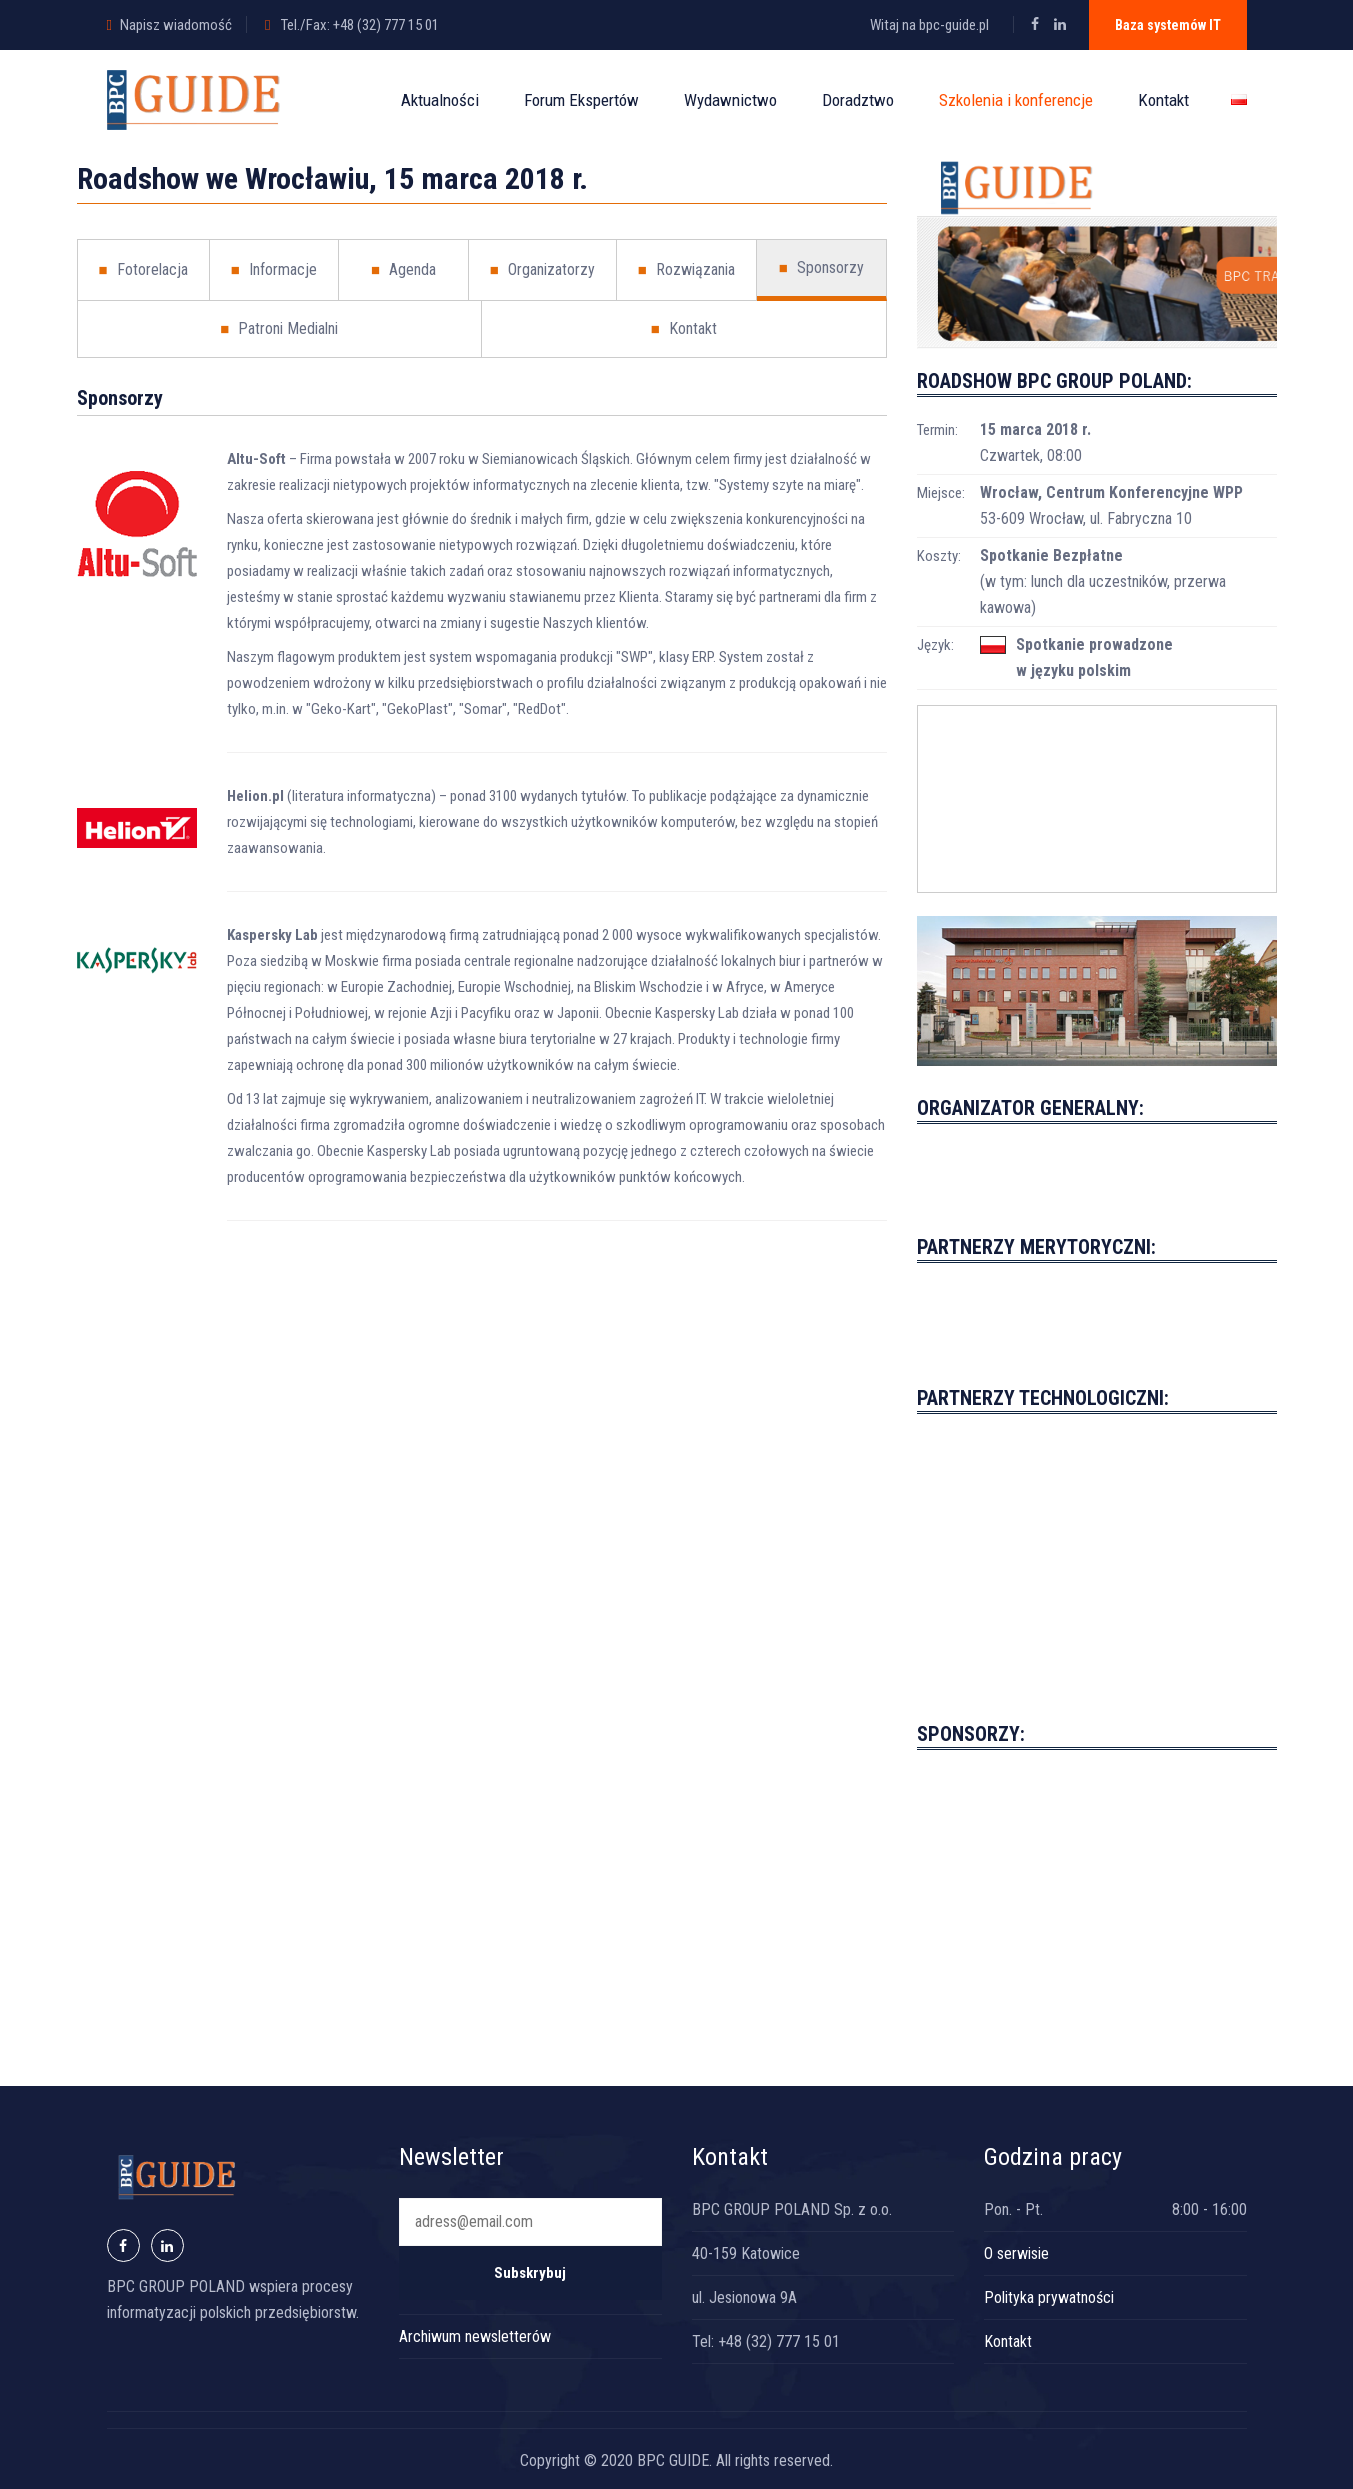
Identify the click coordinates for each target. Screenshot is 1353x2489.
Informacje (274, 270)
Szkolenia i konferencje (1016, 100)
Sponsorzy (821, 268)
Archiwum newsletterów (475, 2336)
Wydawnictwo (730, 100)
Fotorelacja (143, 270)
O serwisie (1016, 2253)
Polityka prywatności (1049, 2297)
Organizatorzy (542, 270)
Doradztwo (858, 100)
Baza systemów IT (1168, 25)
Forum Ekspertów (581, 100)
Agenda (403, 270)
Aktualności (440, 100)
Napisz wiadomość (176, 25)
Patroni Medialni (279, 329)
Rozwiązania (686, 270)
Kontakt (1163, 100)
